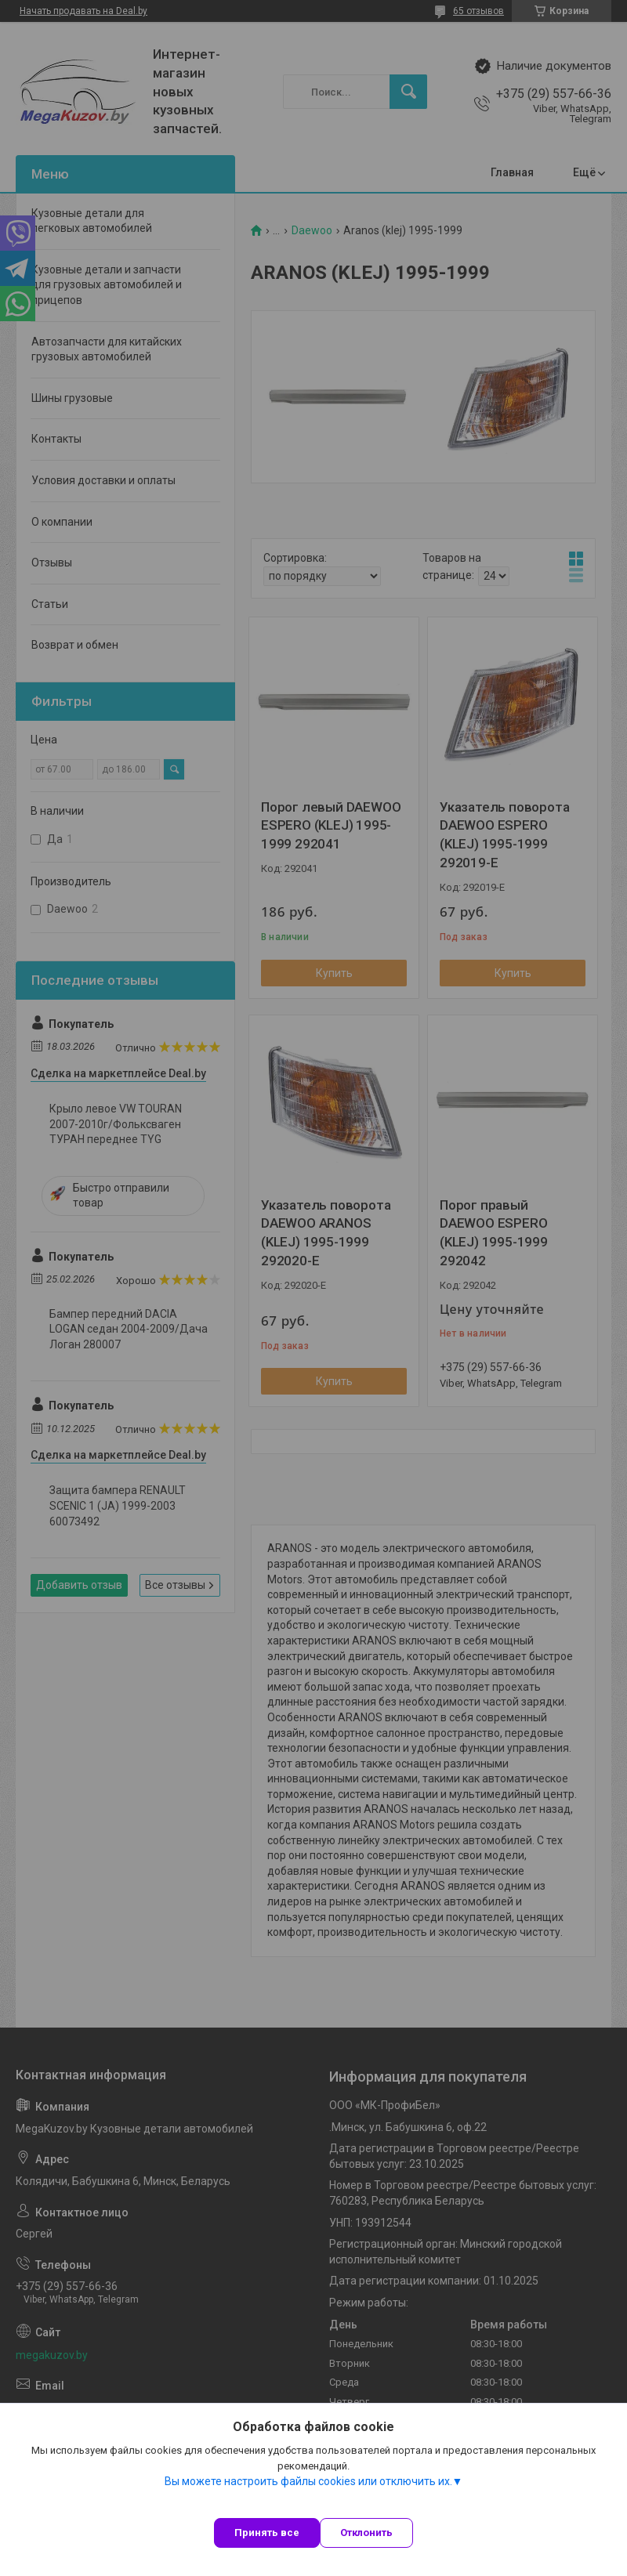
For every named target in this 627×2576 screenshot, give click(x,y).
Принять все (266, 2532)
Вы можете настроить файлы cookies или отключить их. (308, 2481)
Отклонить (366, 2532)
